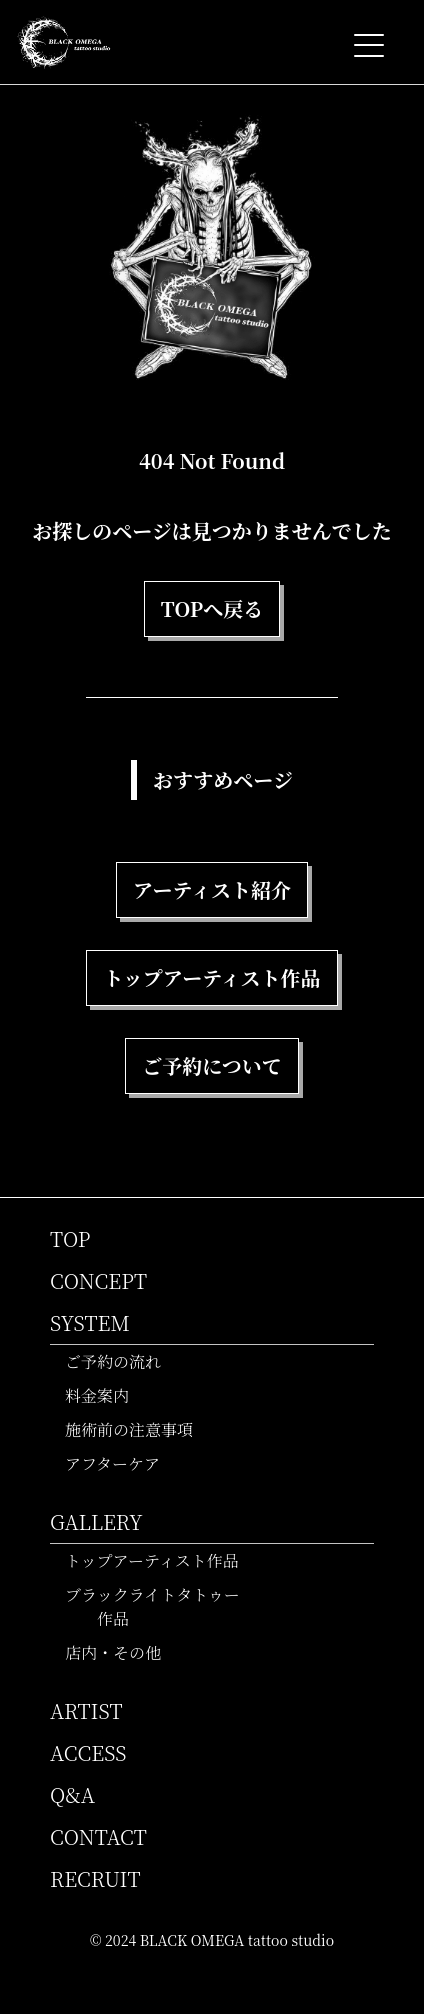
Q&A (72, 1794)
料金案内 (105, 1395)
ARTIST (86, 1710)
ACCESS (88, 1752)
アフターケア (121, 1463)
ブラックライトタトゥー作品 (161, 1606)
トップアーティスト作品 (160, 1560)
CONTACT (98, 1836)
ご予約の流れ (121, 1361)
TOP (70, 1238)
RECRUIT (95, 1878)
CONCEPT (98, 1280)
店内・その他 (121, 1652)
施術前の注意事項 (137, 1429)
